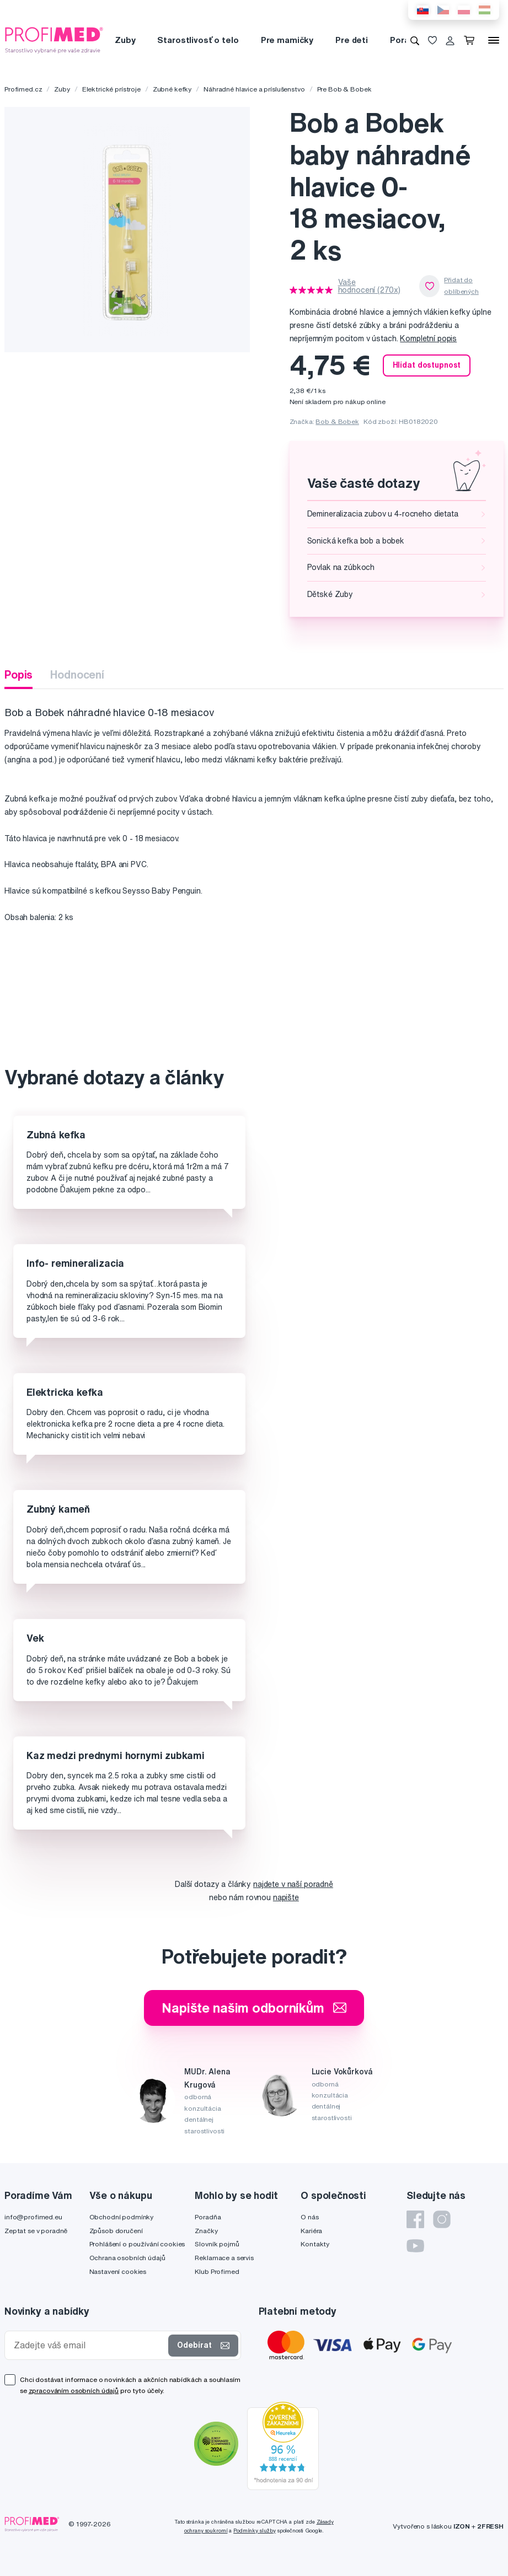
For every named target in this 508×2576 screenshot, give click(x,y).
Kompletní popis (428, 338)
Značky (206, 2230)
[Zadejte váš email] (88, 2345)
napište (286, 1897)
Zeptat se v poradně (35, 2230)
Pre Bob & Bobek (344, 89)
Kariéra (311, 2230)
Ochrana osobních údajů (127, 2257)
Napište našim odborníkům (254, 2007)
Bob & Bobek (337, 421)
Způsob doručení (116, 2230)
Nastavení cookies (118, 2271)
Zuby (125, 40)
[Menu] (493, 40)
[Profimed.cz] (54, 40)
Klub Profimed (217, 2271)
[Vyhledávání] (414, 40)
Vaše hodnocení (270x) (369, 286)
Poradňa (208, 2216)
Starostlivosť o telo (197, 40)
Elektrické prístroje (111, 89)
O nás (309, 2216)
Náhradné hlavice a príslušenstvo (254, 89)
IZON (461, 2526)
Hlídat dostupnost (427, 365)
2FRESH (490, 2526)
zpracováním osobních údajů (74, 2390)
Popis (18, 674)
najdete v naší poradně (293, 1884)
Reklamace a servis (224, 2257)
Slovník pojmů (217, 2243)
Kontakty (315, 2243)
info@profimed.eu (33, 2216)
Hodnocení (77, 674)
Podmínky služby (254, 2530)
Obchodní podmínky (121, 2216)
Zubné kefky (172, 89)
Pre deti (351, 40)
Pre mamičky (287, 40)
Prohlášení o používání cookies (137, 2243)
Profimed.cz (23, 89)
